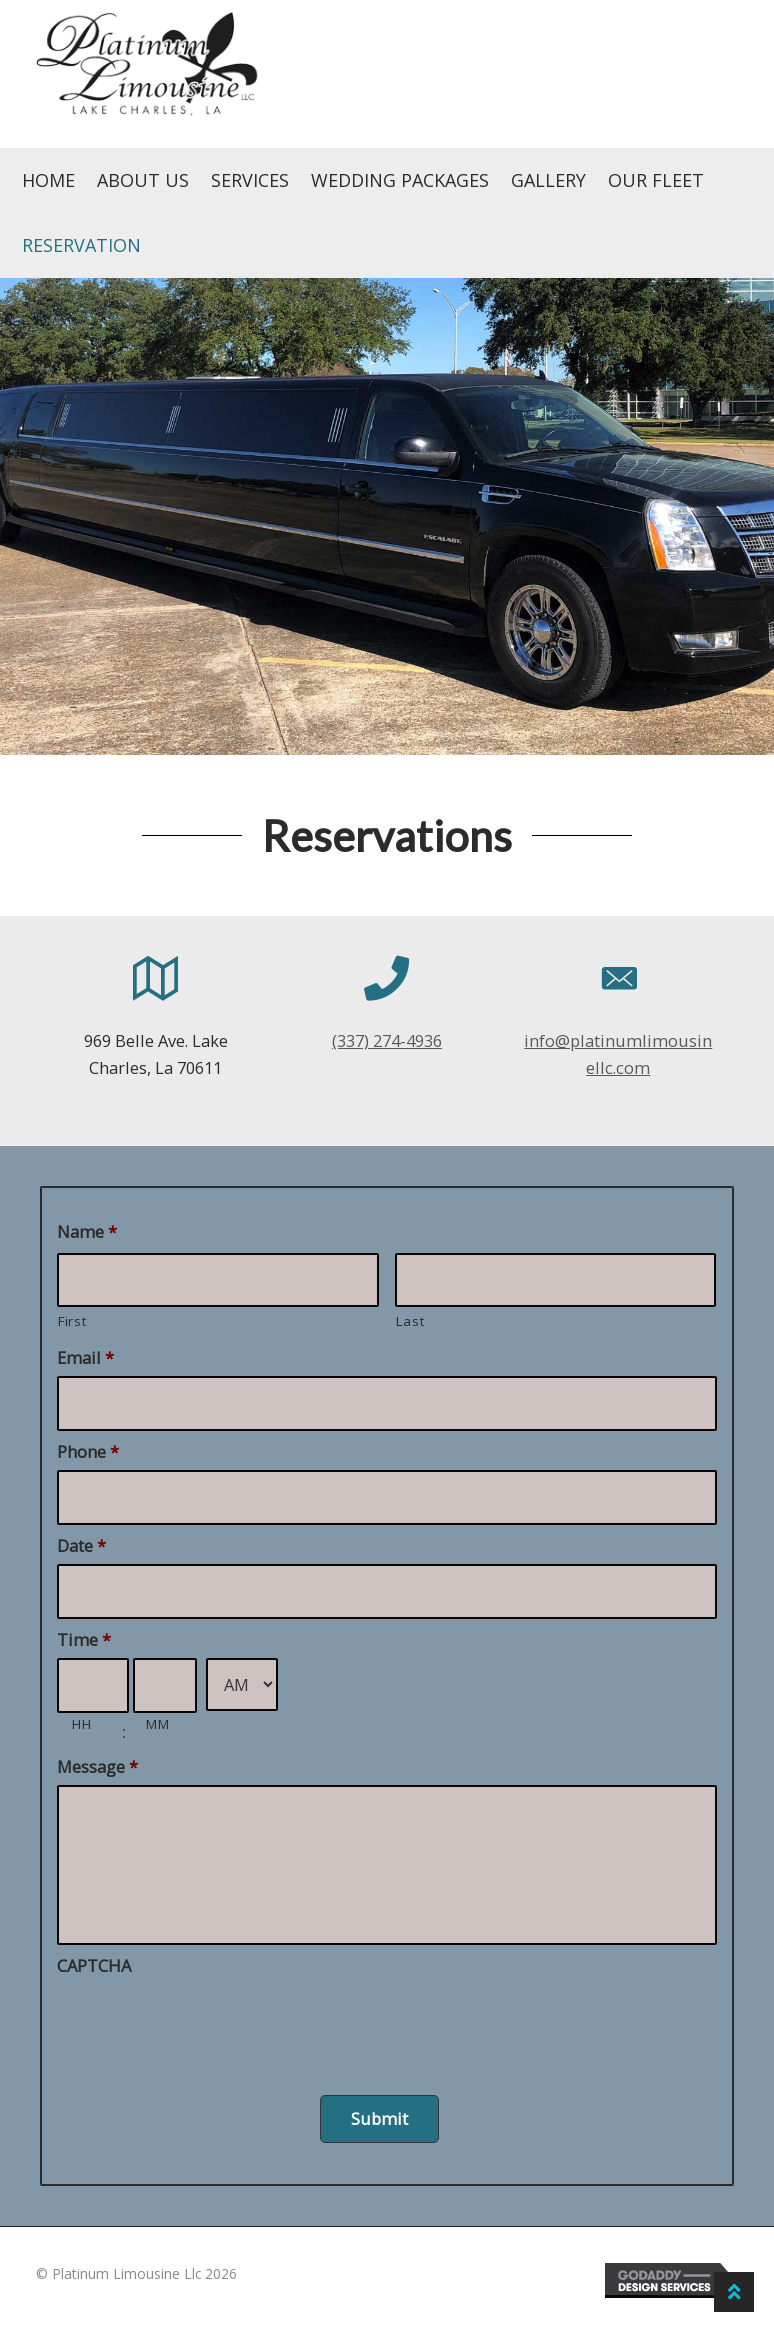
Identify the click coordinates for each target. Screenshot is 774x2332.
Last (410, 1321)
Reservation (81, 245)
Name (87, 1231)
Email (85, 1357)
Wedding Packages (400, 180)
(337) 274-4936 (387, 1040)
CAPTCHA (94, 1965)
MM (157, 1724)
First (72, 1321)
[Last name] (556, 1280)
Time (84, 1639)
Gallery (548, 180)
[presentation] (209, 2024)
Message (97, 1766)
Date (81, 1545)
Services (250, 180)
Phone (88, 1451)
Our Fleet (656, 180)
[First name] (218, 1280)
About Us (143, 180)
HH (81, 1724)
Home (48, 180)
